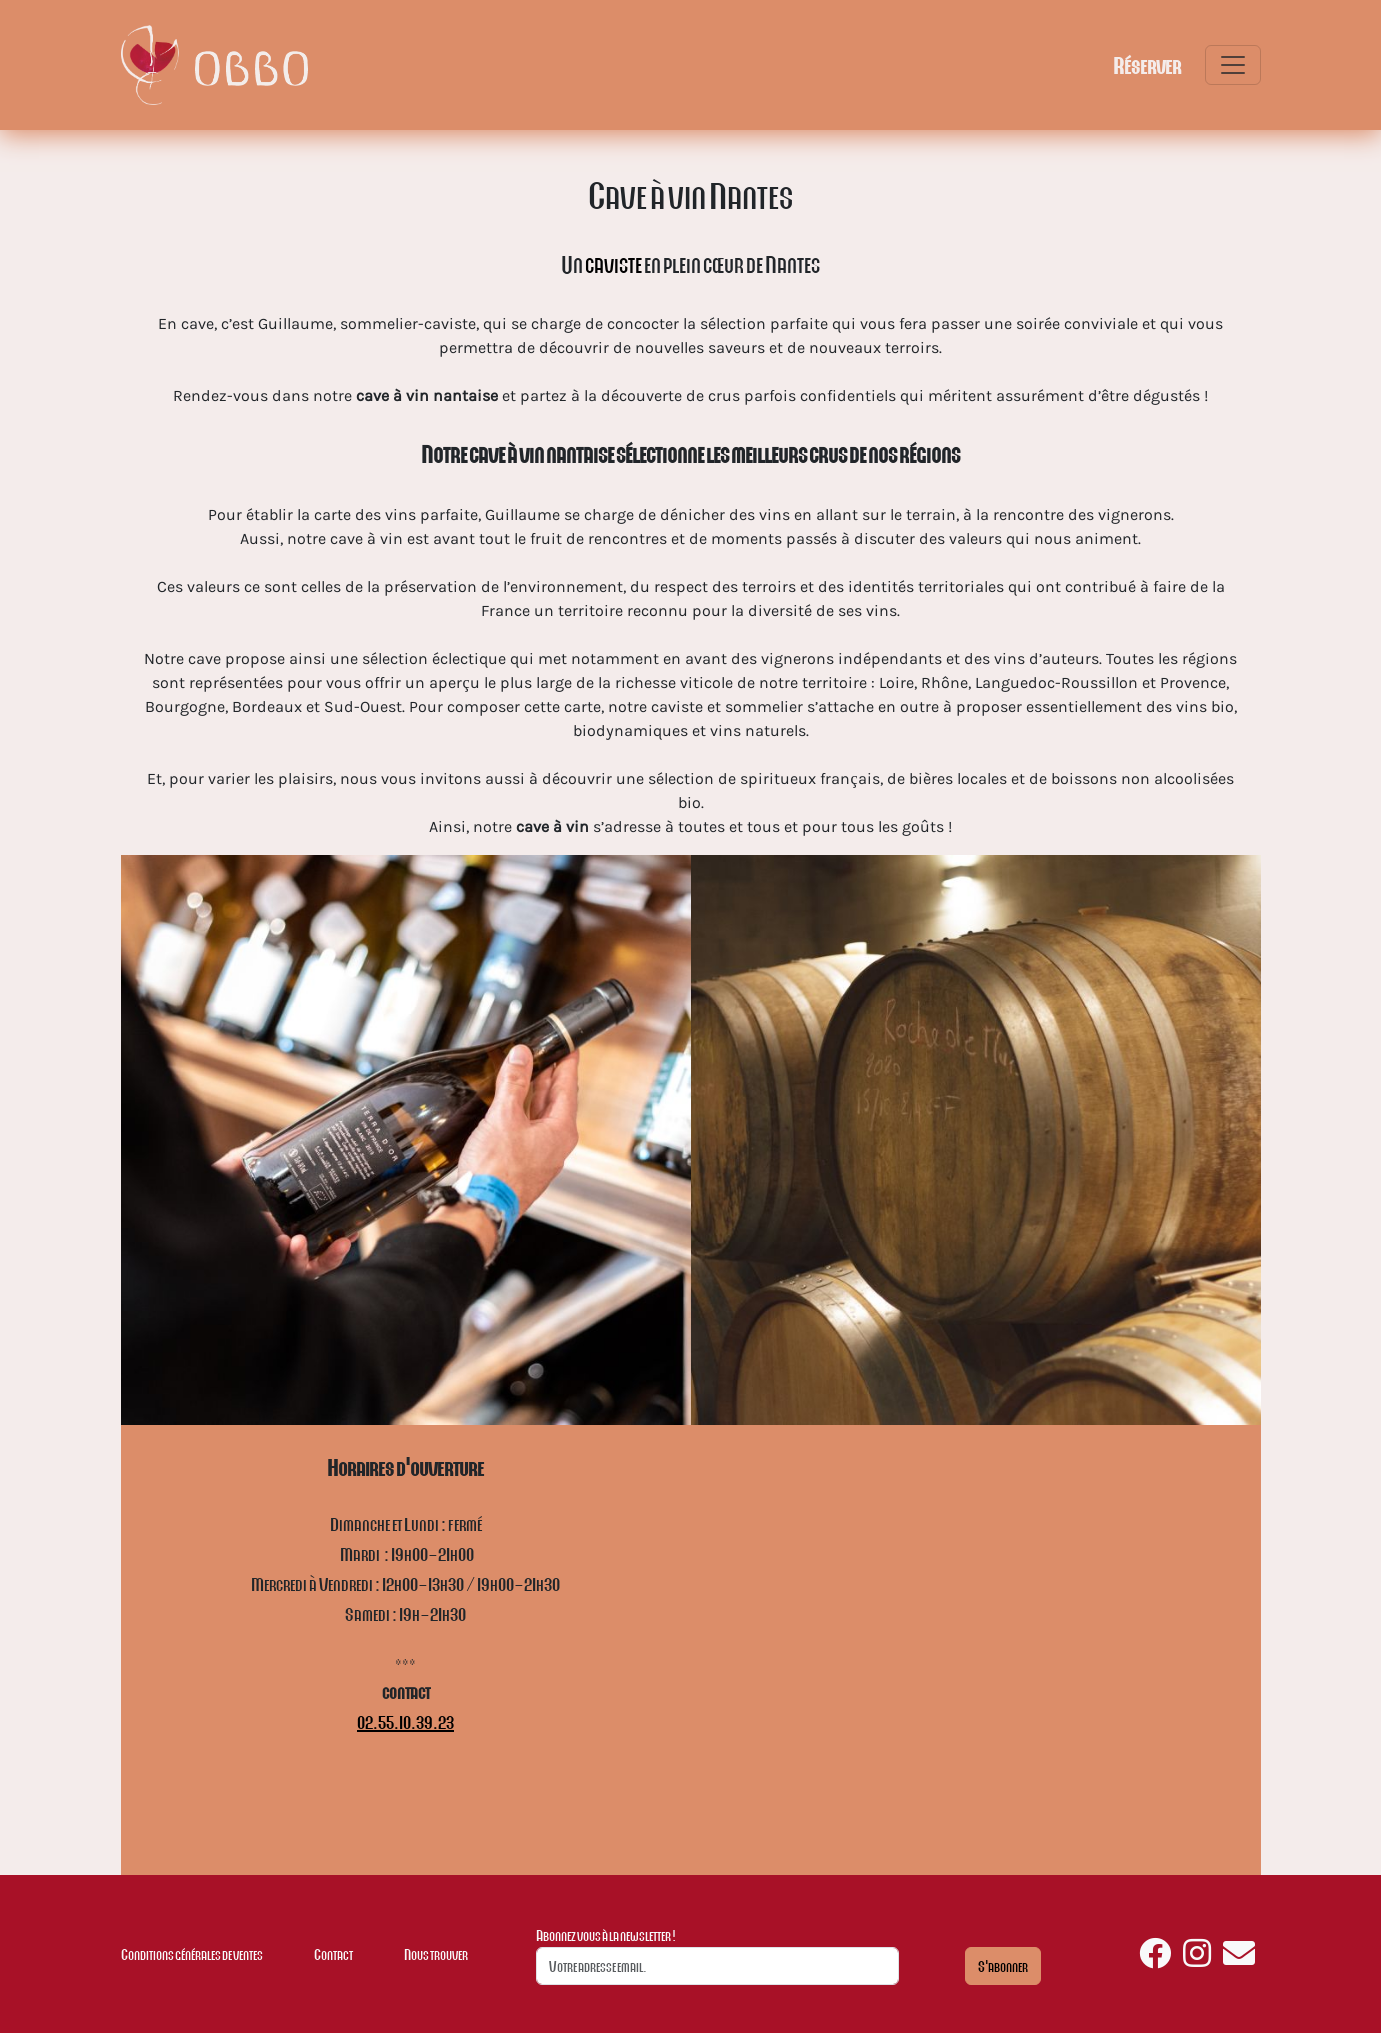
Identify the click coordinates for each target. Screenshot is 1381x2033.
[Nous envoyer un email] (1239, 1959)
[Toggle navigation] (1233, 65)
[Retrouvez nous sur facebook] (1155, 1959)
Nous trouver (436, 1954)
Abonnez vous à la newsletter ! (606, 1935)
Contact (333, 1954)
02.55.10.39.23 (405, 1722)
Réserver (1147, 65)
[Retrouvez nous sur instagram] (1197, 1959)
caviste (613, 263)
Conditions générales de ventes (192, 1954)
